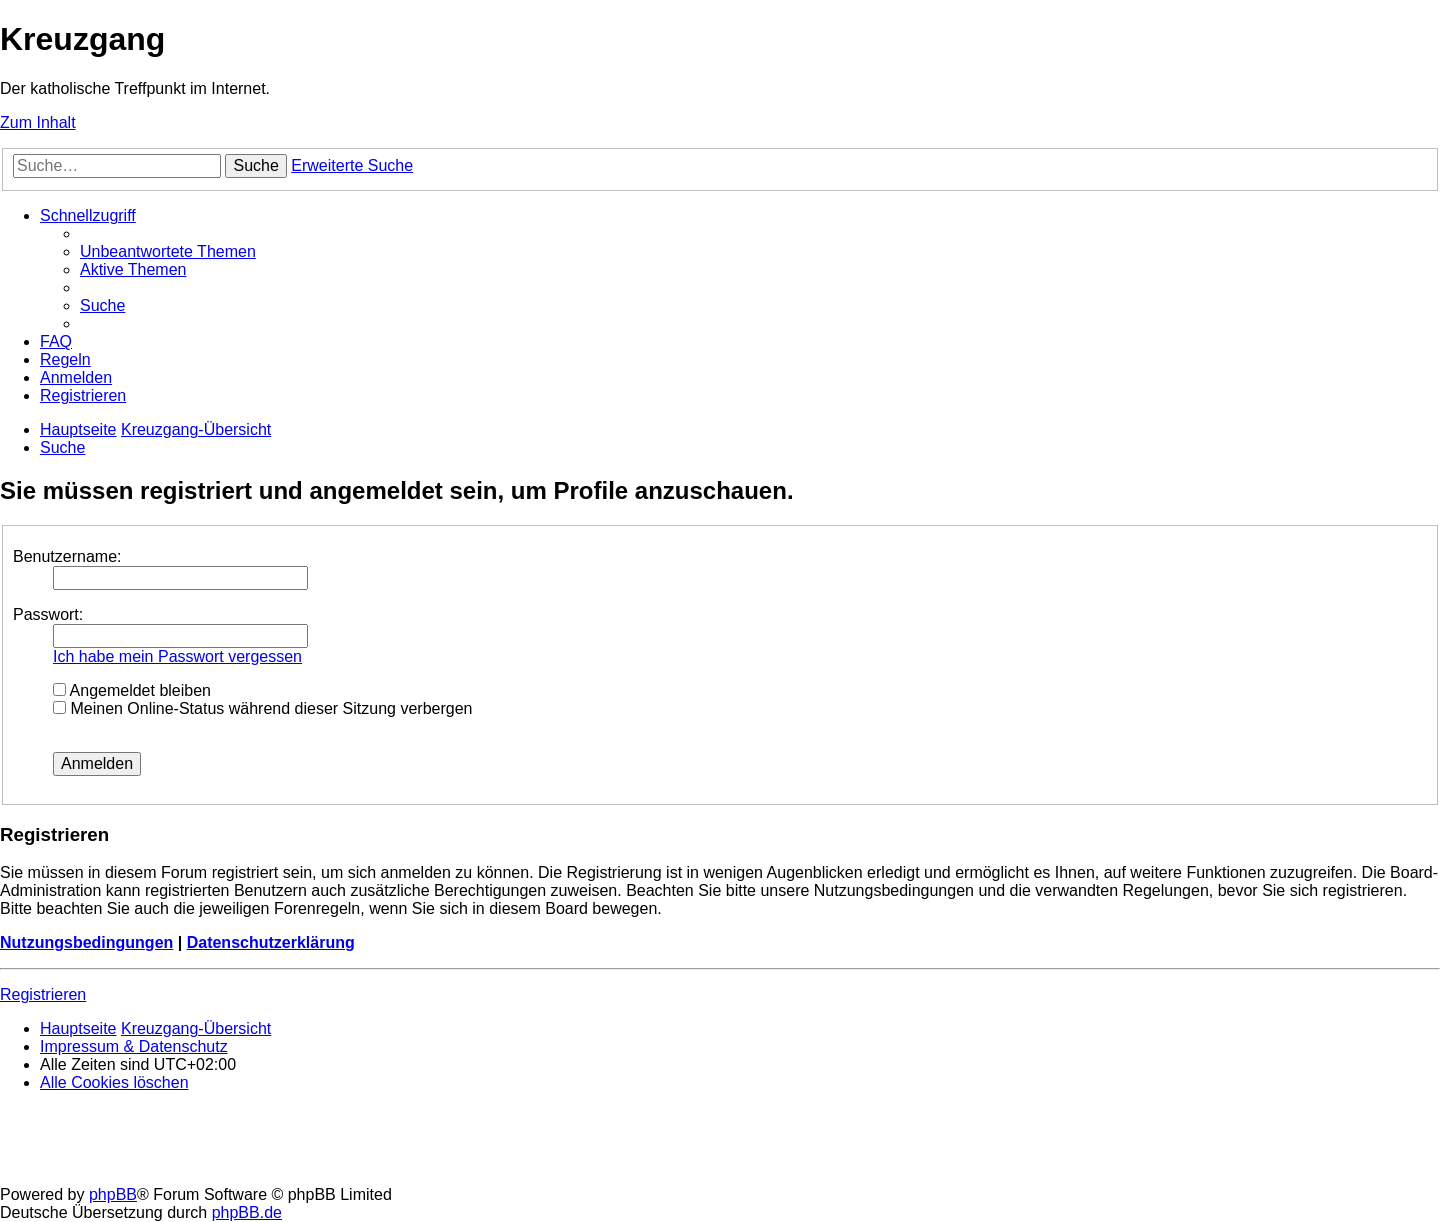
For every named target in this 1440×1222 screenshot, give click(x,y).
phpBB (113, 1194)
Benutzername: (67, 556)
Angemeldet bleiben (132, 690)
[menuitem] (168, 251)
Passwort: (48, 614)
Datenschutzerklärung (271, 942)
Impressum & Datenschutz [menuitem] (134, 1046)
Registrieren (43, 994)
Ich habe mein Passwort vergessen (177, 656)
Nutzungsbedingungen (86, 942)
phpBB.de (247, 1212)
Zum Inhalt (38, 122)
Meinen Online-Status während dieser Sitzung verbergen (262, 708)
